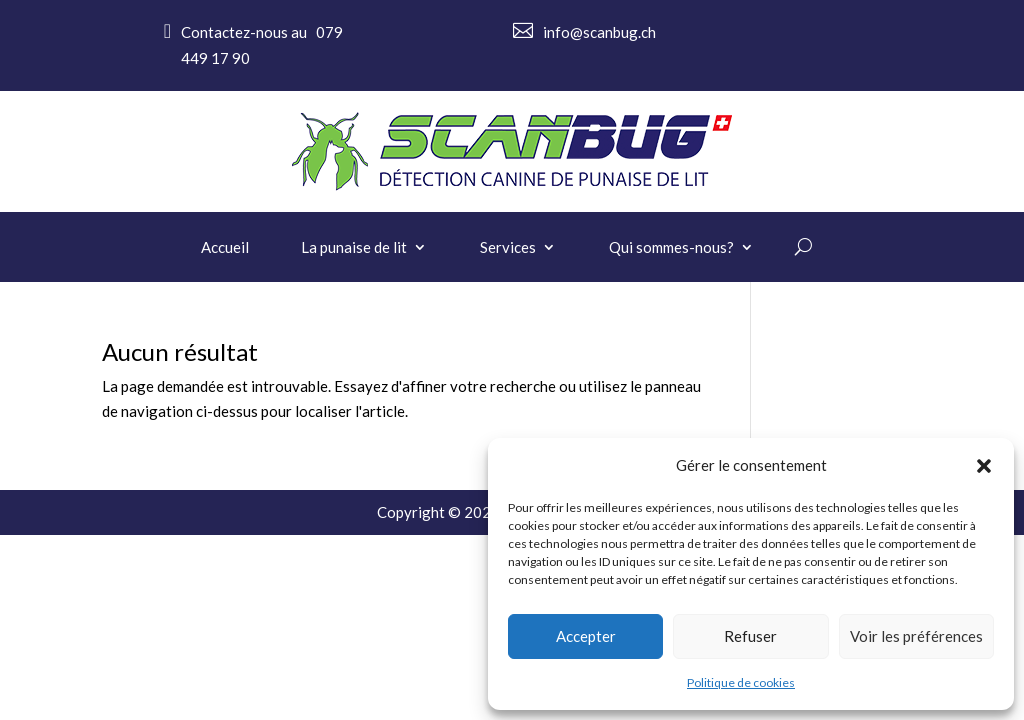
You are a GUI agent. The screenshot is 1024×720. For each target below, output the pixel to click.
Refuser (750, 636)
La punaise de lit (354, 248)
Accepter (586, 636)
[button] (984, 466)
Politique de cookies (741, 682)
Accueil (225, 248)
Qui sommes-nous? (671, 248)
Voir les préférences (916, 636)
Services (508, 248)
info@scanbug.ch (599, 32)
